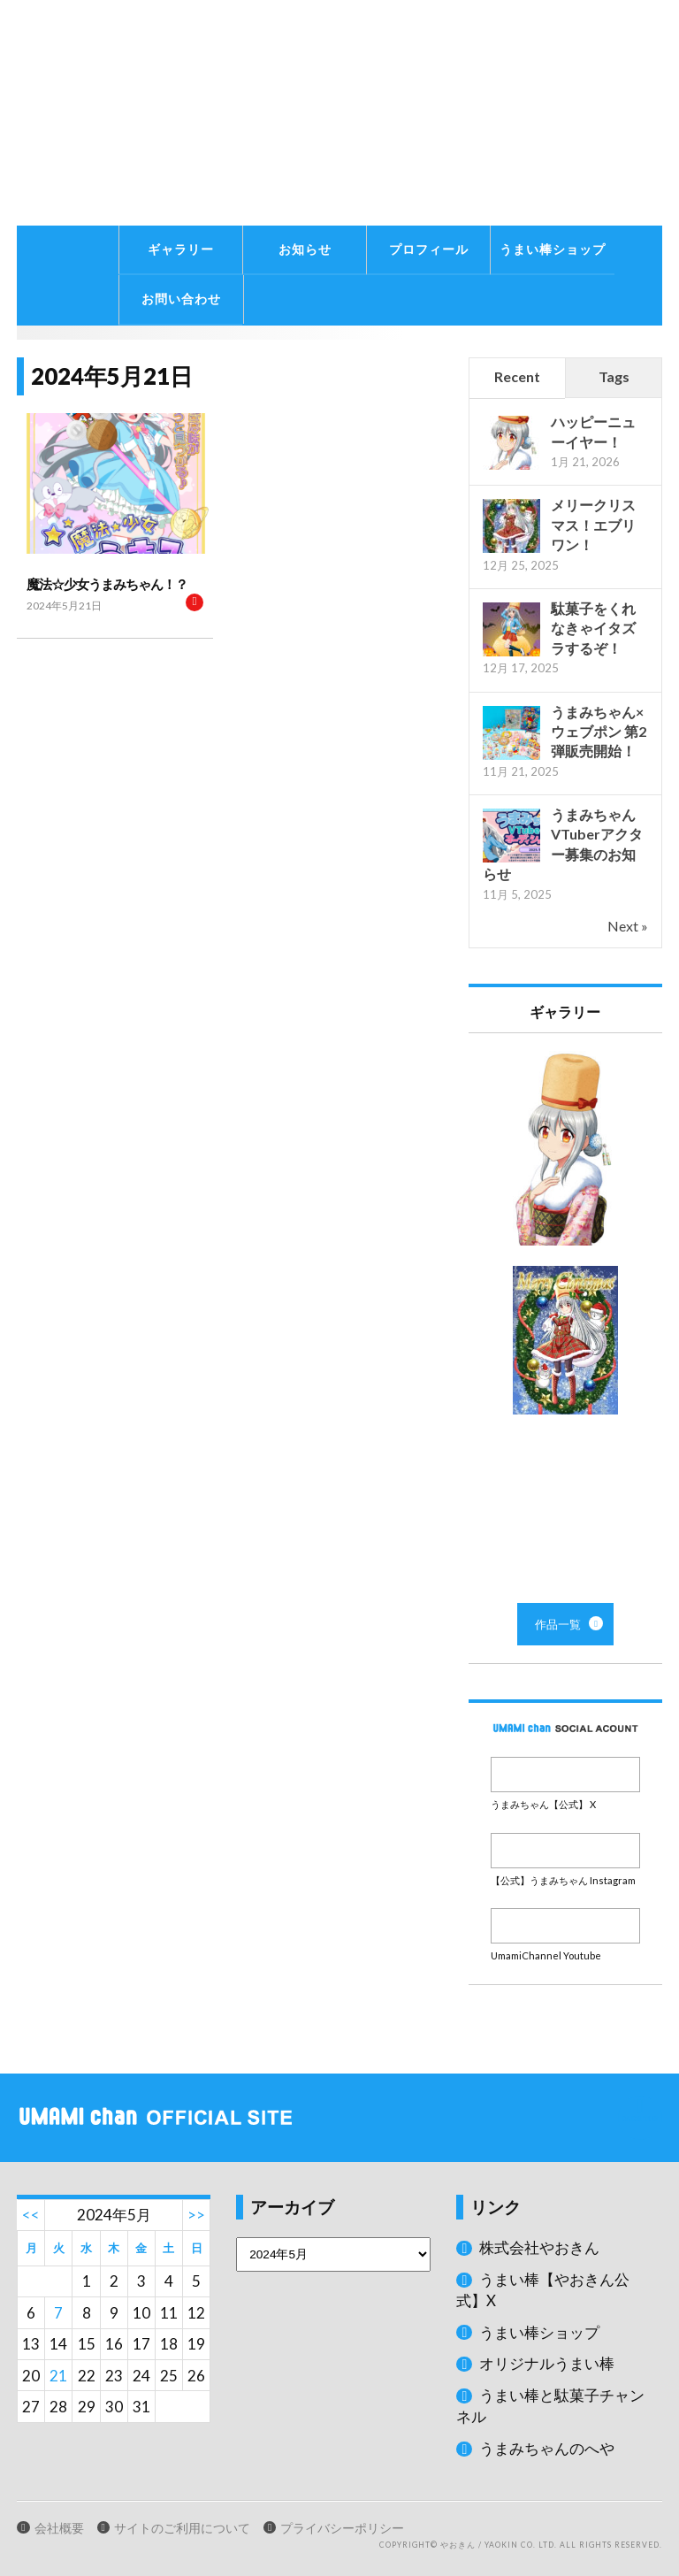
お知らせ (305, 249)
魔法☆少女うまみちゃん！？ (107, 584)
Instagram (565, 1850)
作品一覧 (565, 1318)
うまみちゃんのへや (546, 2448)
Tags (614, 376)
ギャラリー (181, 249)
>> (196, 2214)
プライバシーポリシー (342, 2528)
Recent (517, 376)
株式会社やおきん (539, 2247)
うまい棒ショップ (553, 249)
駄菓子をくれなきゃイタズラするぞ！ (593, 628)
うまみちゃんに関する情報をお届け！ (65, 221)
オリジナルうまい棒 (546, 2363)
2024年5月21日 (64, 605)
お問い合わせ (181, 298)
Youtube (565, 1926)
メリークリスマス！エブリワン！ (593, 524)
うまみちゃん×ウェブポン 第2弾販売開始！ (598, 731)
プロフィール (429, 249)
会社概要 (59, 2528)
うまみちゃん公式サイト (210, 113)
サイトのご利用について (182, 2528)
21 (58, 2375)
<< (31, 2214)
